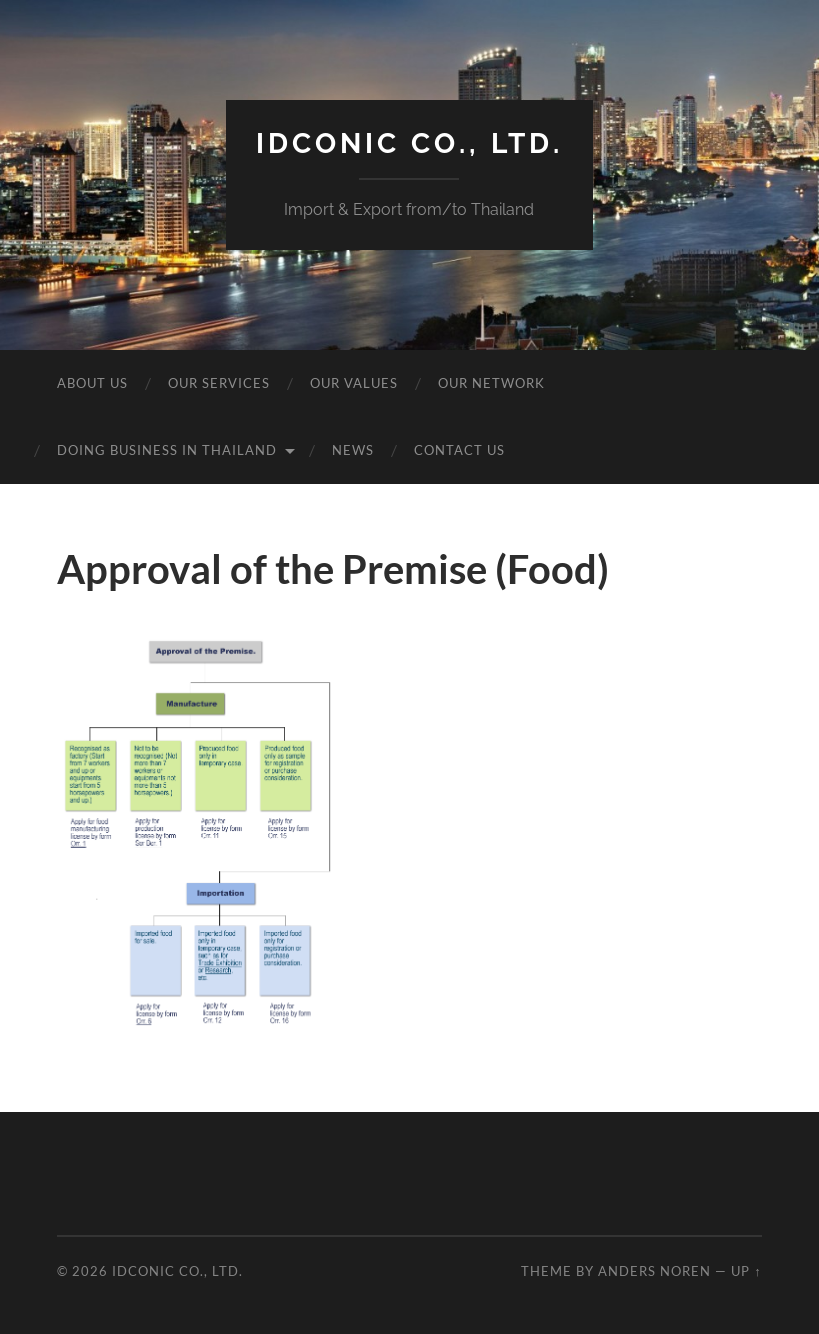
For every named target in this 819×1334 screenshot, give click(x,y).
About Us (92, 383)
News (353, 450)
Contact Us (459, 450)
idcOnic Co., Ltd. (409, 143)
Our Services (219, 383)
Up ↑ (746, 1271)
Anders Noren (654, 1271)
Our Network (491, 383)
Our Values (354, 383)
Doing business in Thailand (167, 450)
